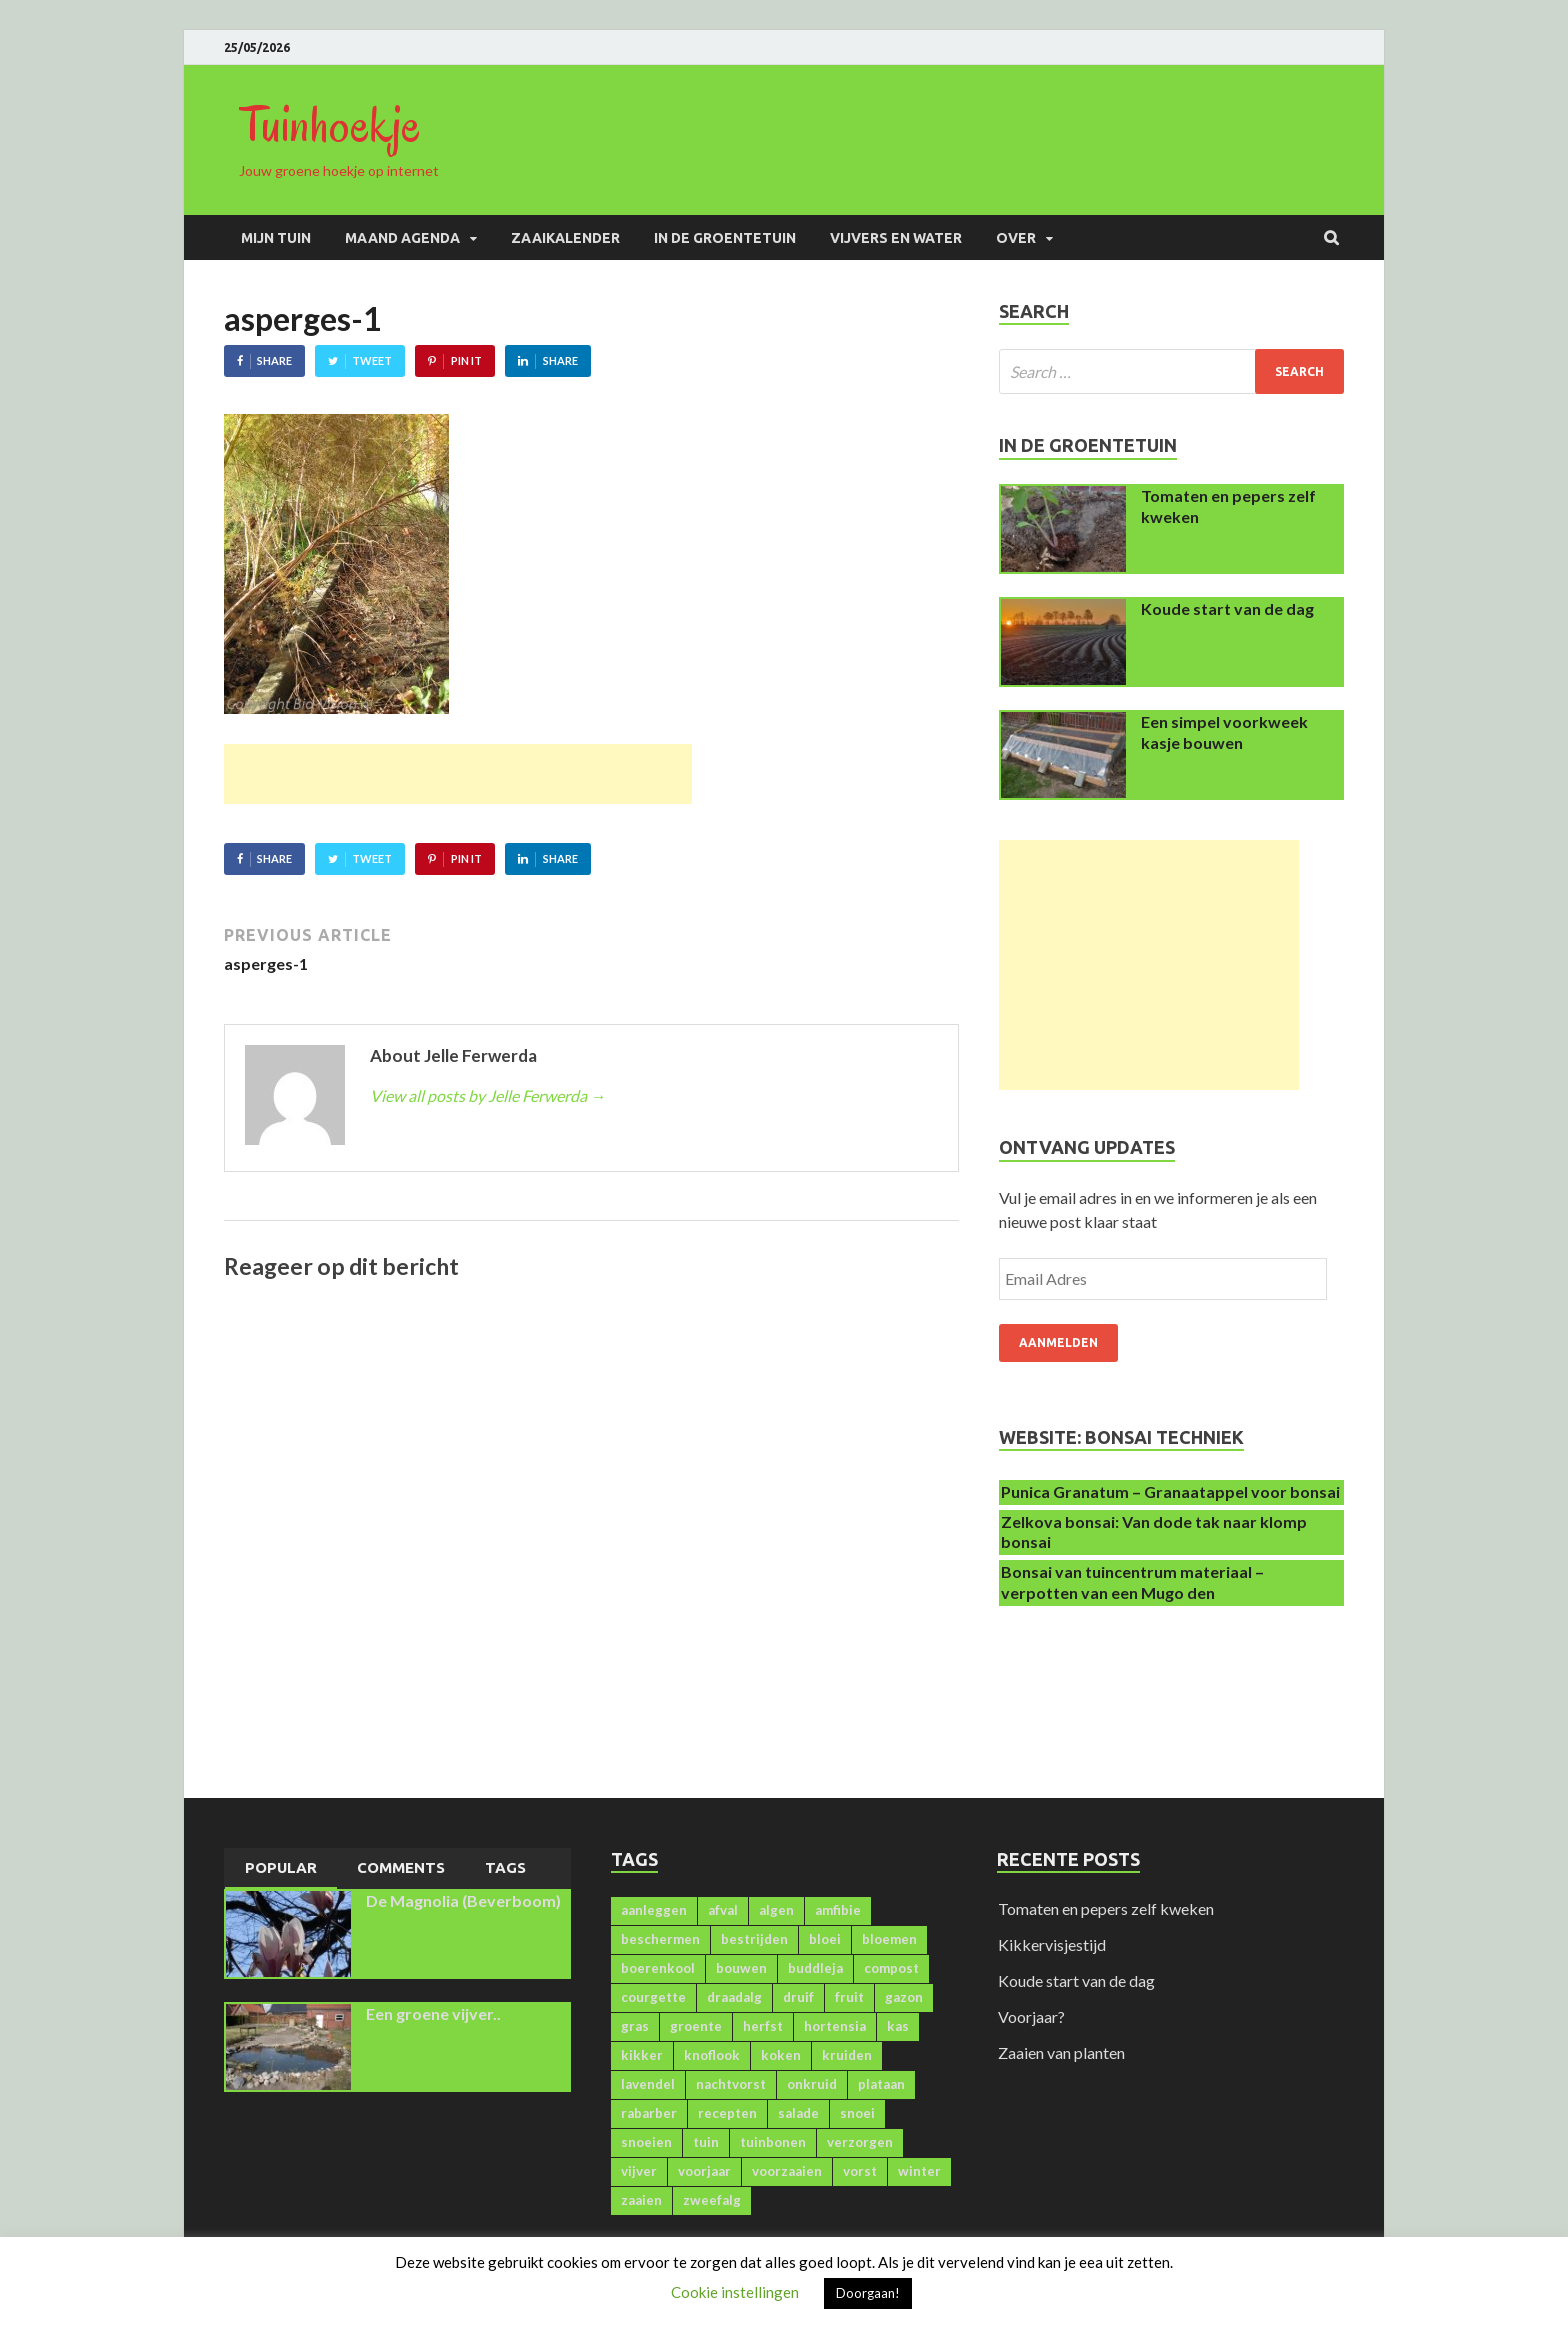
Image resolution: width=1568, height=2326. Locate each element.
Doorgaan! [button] (868, 2293)
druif (798, 1997)
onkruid (812, 2084)
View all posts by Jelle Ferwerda (488, 1095)
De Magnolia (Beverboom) (463, 1900)
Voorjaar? (1031, 2016)
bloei (825, 1939)
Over (1016, 238)
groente (696, 2026)
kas (898, 2026)
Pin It (466, 360)
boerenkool (658, 1968)
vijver (639, 2171)
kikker (642, 2055)
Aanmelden (1058, 1342)
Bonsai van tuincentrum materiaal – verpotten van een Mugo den (1132, 1582)
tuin (706, 2142)
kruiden (847, 2055)
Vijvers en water (896, 238)
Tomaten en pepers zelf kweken (1106, 1908)
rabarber (649, 2113)
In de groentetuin (725, 238)
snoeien (646, 2142)
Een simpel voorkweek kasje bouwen (1224, 732)
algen (776, 1910)
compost (891, 1968)
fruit (849, 1997)
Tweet (372, 360)
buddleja (815, 1968)
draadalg (734, 1997)
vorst (860, 2171)
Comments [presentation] (401, 1867)
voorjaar (704, 2171)
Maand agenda (402, 238)
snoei (857, 2113)
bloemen (889, 1939)
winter (919, 2171)
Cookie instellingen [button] (735, 2292)
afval (723, 1910)
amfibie (838, 1910)
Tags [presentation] (505, 1867)
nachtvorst (731, 2084)
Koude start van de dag (1227, 608)
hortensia (835, 2026)
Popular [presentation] (281, 1867)
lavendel (648, 2084)
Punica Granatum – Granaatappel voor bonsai (1170, 1491)
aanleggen (654, 1910)
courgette (653, 1997)
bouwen (741, 1968)
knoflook (712, 2055)
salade (798, 2113)
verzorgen (860, 2142)
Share (274, 360)
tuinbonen (773, 2142)
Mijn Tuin (276, 238)
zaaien (641, 2200)
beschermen (660, 1939)
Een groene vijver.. (433, 2013)
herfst (763, 2026)
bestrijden (754, 1939)
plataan (881, 2084)
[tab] (281, 1869)
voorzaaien (787, 2171)
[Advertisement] (458, 774)
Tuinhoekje (330, 125)
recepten (727, 2113)
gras (635, 2026)
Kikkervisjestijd (1052, 1944)
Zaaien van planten (1061, 2052)
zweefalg (712, 2200)
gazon (904, 1997)
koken (781, 2055)
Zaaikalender (565, 238)
